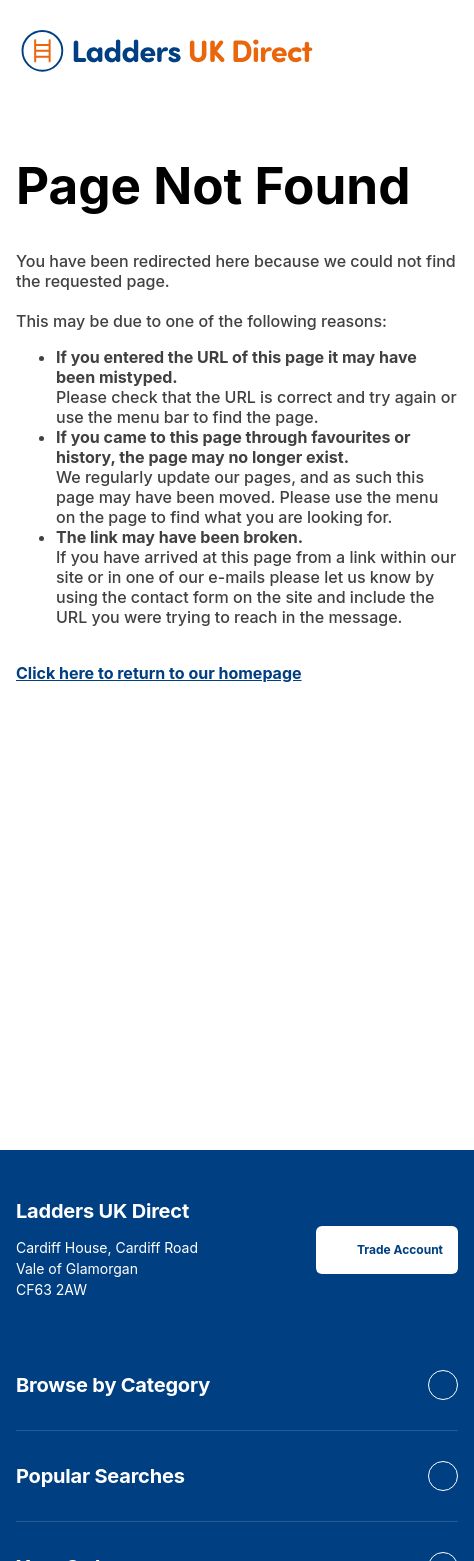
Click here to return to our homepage (159, 673)
